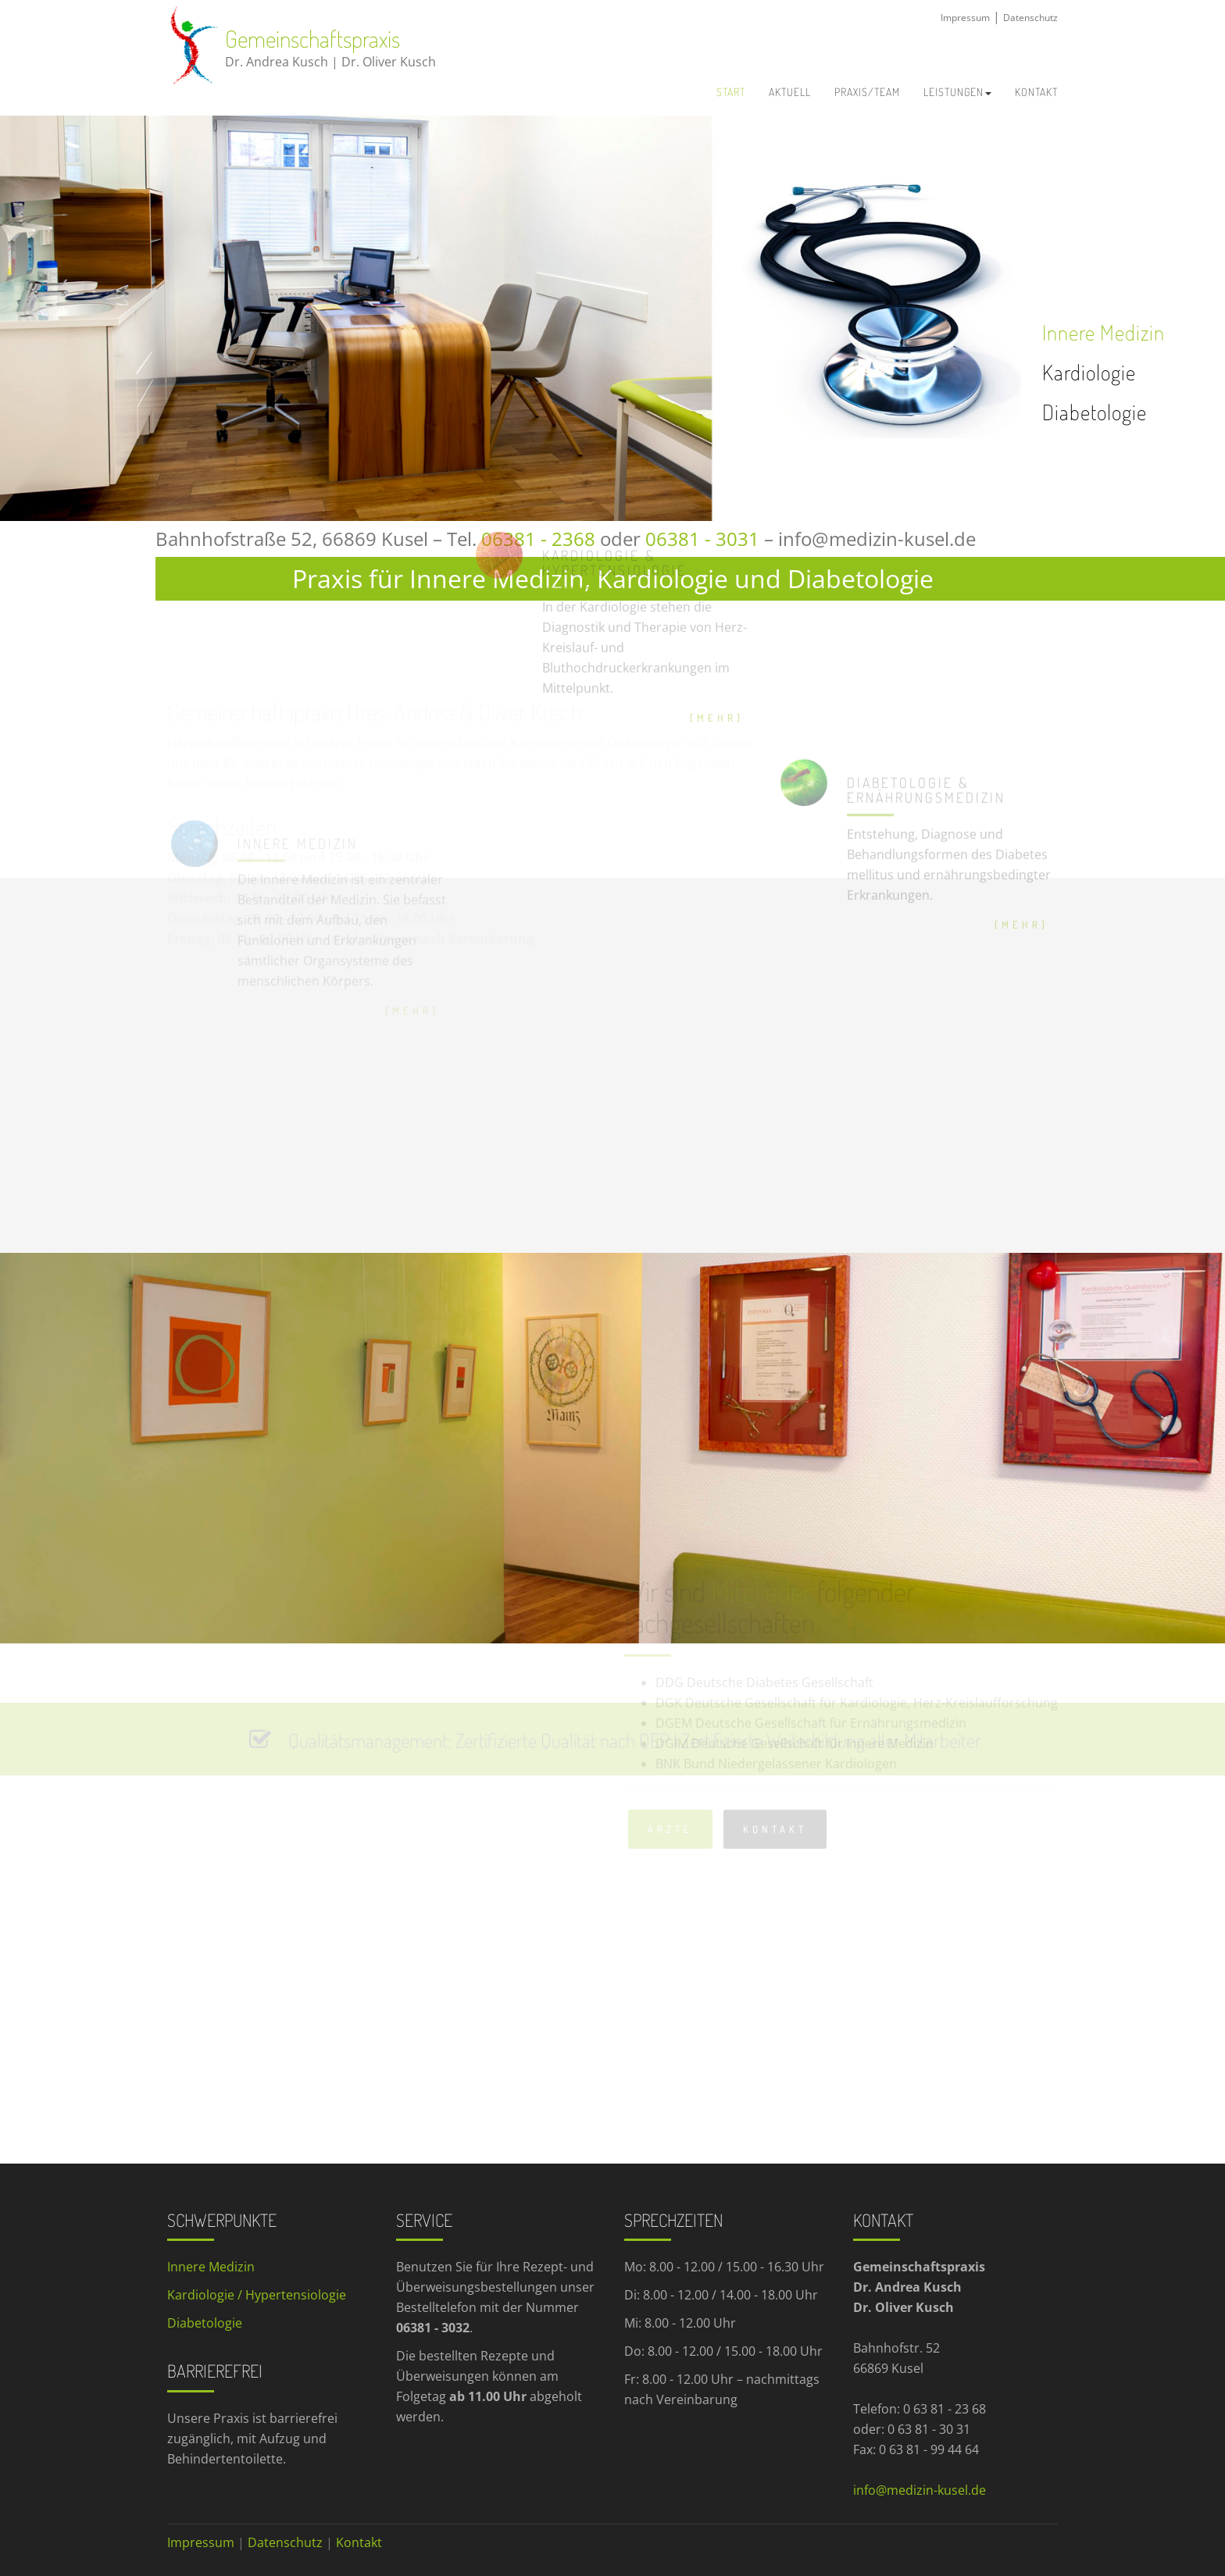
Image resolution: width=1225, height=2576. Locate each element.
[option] (510, 318)
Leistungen (957, 91)
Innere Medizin (1103, 332)
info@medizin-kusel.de (877, 538)
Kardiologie (1089, 372)
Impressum (965, 17)
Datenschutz (1030, 17)
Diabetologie (1094, 411)
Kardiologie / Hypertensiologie (258, 2294)
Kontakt (359, 2542)
